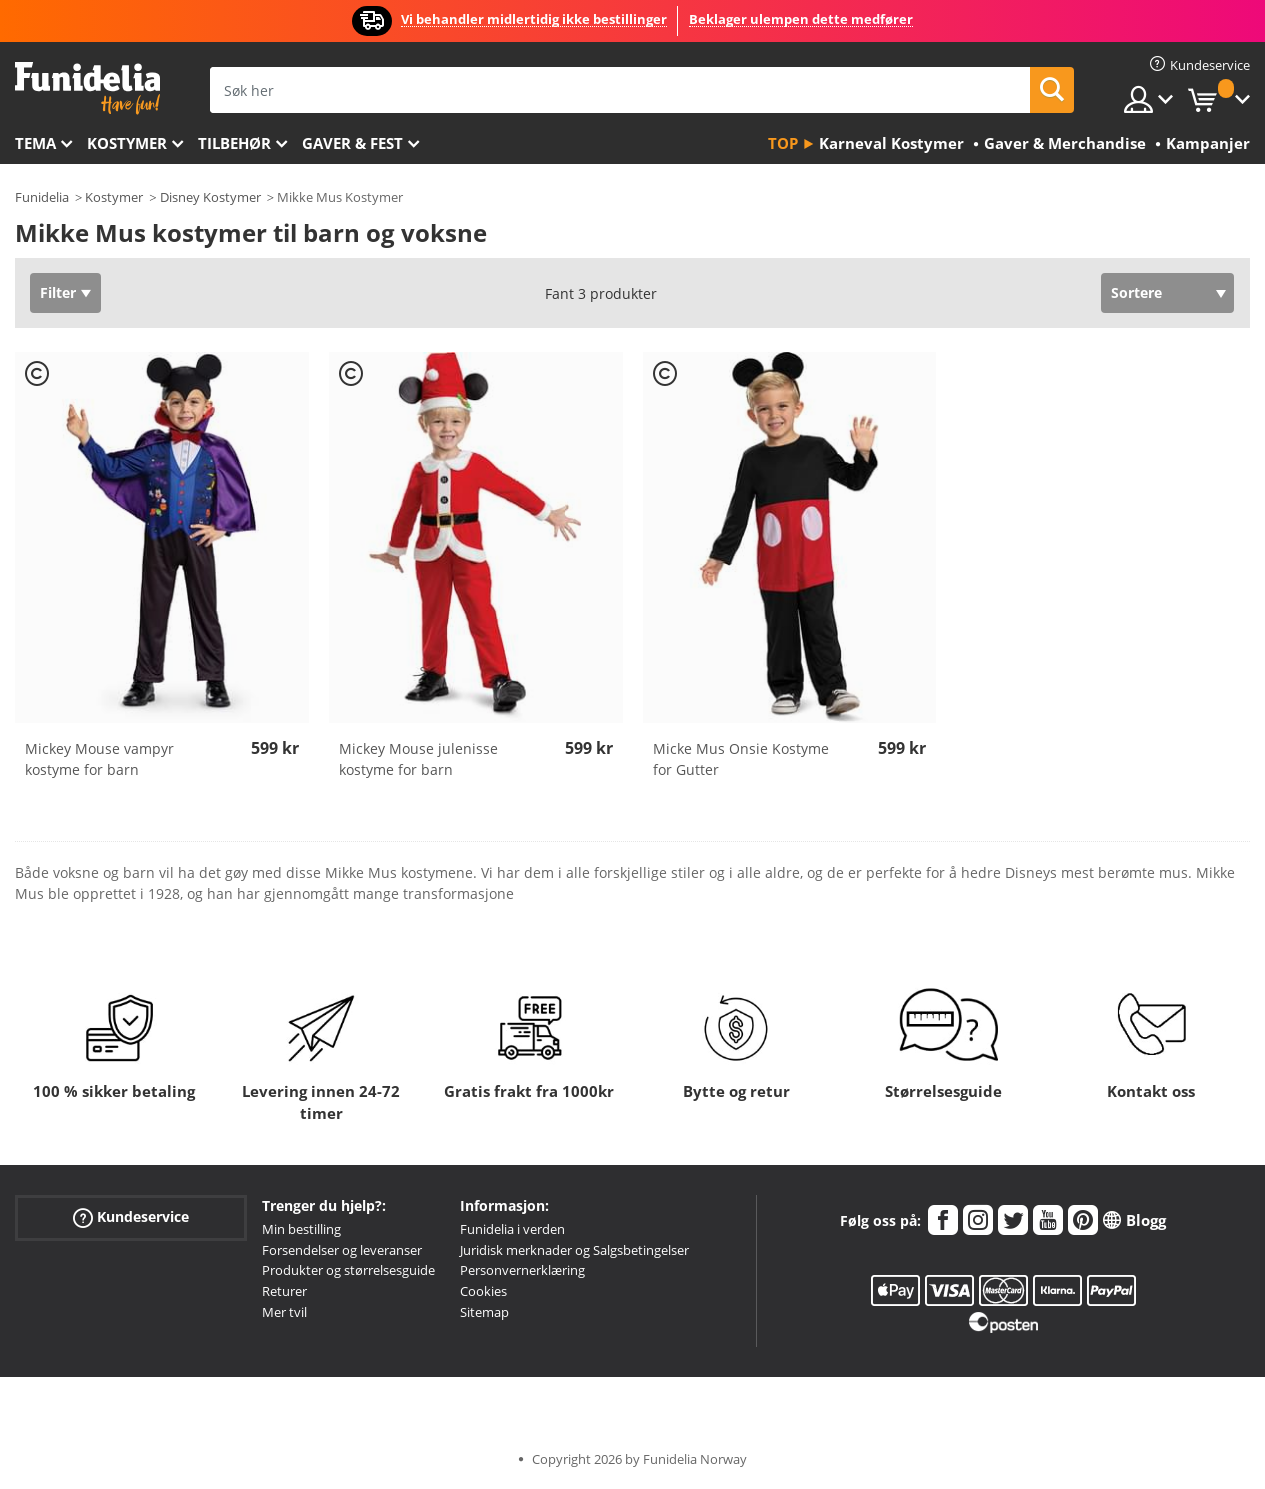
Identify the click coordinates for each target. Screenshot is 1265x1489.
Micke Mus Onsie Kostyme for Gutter (741, 759)
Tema (35, 143)
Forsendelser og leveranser (342, 1250)
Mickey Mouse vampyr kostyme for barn (99, 759)
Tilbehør (234, 143)
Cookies (483, 1291)
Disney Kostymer (210, 197)
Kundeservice (131, 1217)
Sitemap (484, 1312)
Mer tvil (284, 1312)
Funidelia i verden (512, 1229)
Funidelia (42, 197)
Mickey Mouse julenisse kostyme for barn (418, 759)
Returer (284, 1291)
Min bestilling (301, 1229)
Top (783, 143)
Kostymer (127, 143)
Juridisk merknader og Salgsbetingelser (574, 1250)
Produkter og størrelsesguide (348, 1270)
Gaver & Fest (352, 143)
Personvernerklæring (522, 1270)
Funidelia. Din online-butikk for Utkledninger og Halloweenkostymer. (87, 88)
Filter (58, 292)
